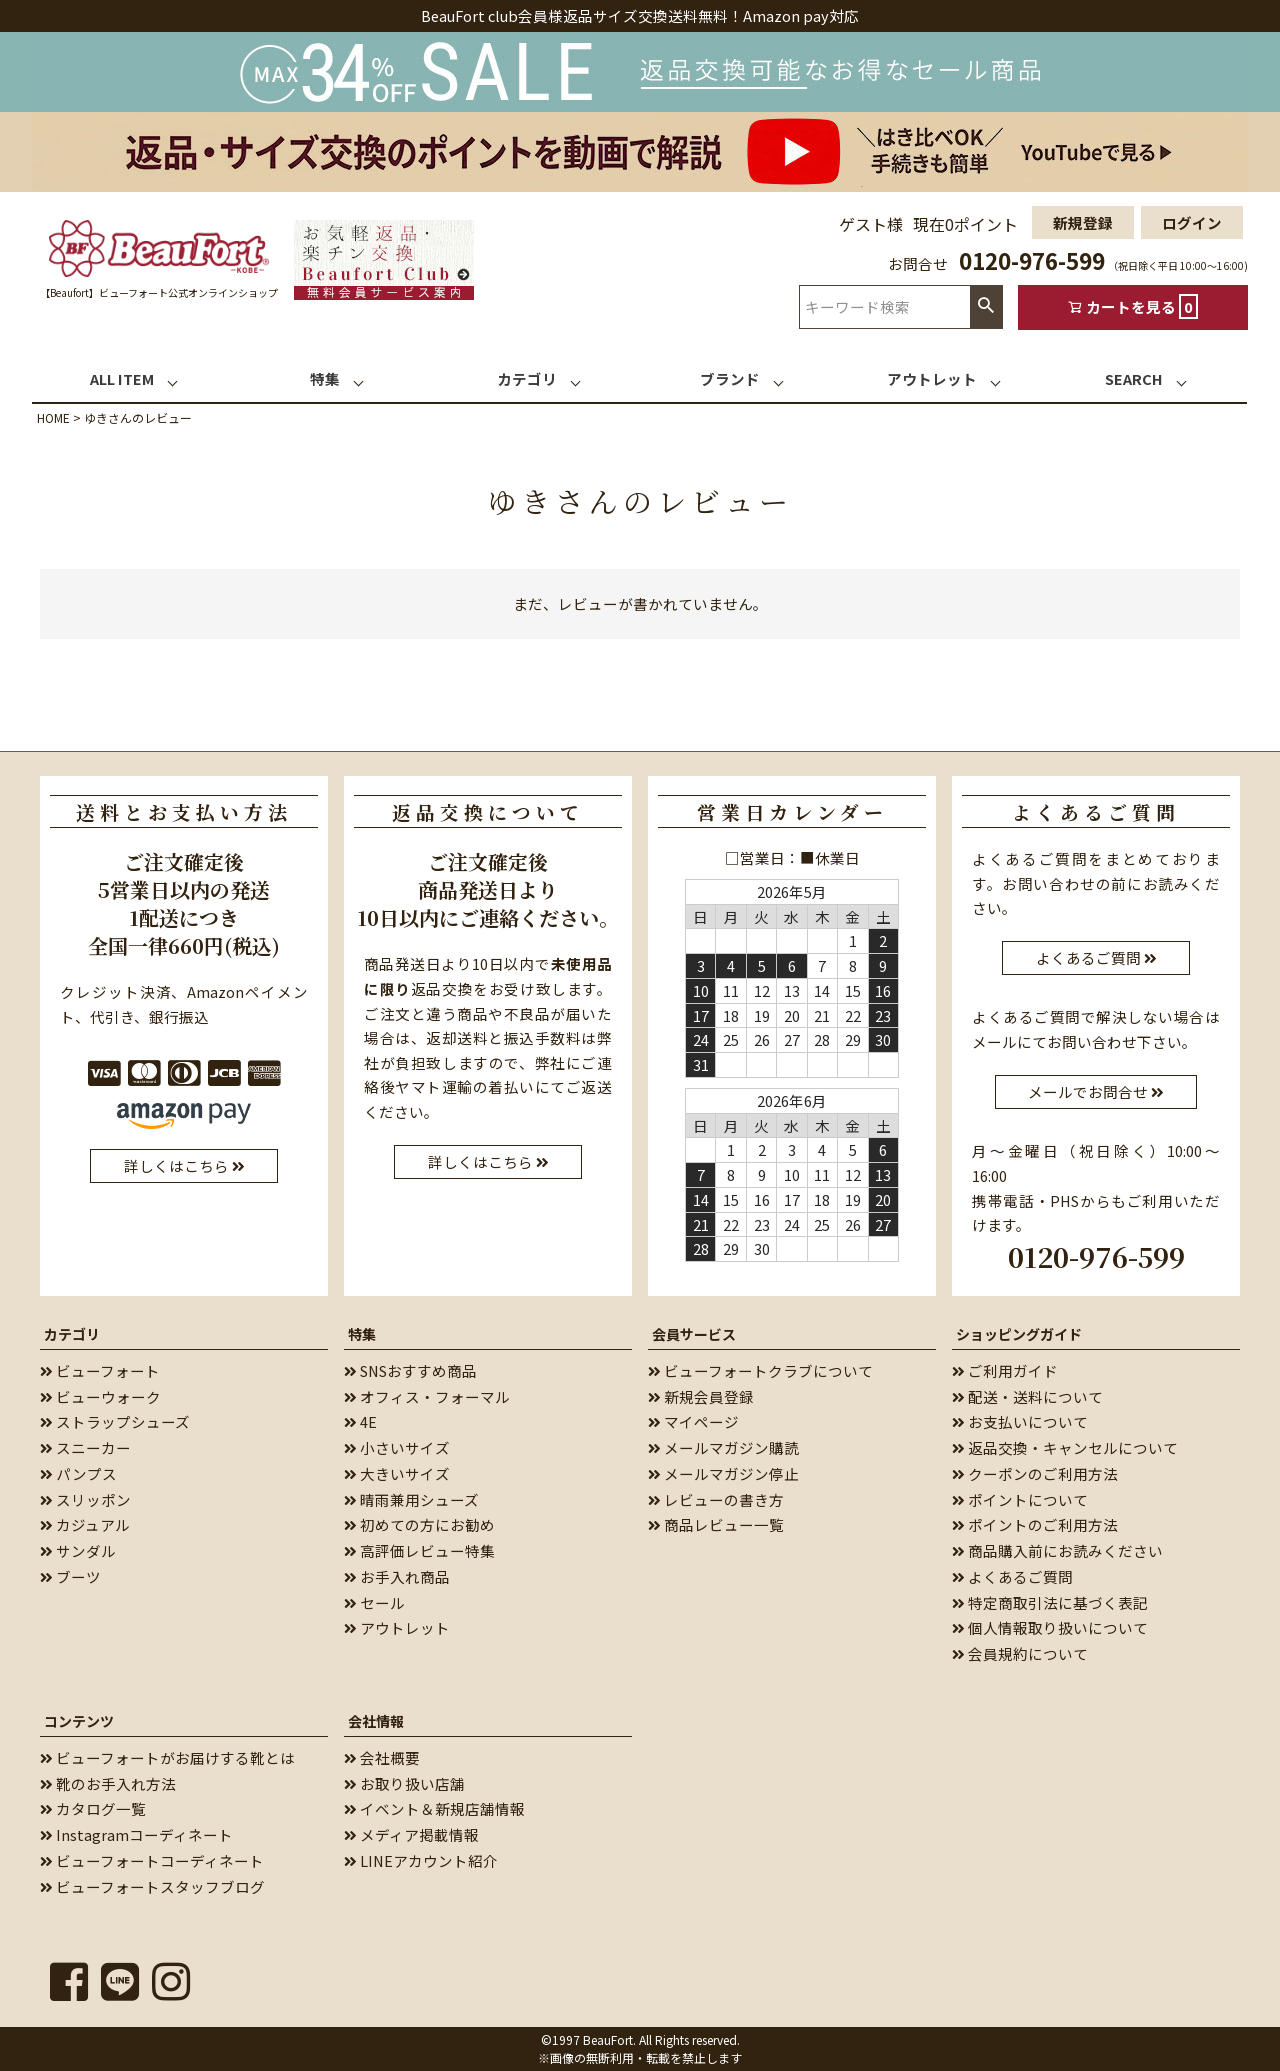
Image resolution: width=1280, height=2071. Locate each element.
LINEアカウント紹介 (421, 1860)
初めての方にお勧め (419, 1524)
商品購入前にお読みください (1057, 1550)
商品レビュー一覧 (716, 1524)
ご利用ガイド (1005, 1370)
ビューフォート (100, 1370)
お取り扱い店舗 (404, 1783)
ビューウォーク (100, 1396)
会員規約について (1020, 1653)
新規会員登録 (701, 1396)
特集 (362, 1334)
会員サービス (694, 1334)
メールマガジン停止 (723, 1473)
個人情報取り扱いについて (1050, 1627)
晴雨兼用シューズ (411, 1499)
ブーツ (70, 1576)
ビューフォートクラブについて (760, 1370)
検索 (986, 306)
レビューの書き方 (716, 1499)
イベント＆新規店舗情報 (434, 1808)
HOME (53, 417)
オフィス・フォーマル (427, 1396)
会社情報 (376, 1721)
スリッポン (85, 1499)
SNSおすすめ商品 (410, 1370)
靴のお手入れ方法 (108, 1783)
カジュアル (85, 1524)
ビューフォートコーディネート (152, 1860)
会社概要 (382, 1757)
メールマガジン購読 (723, 1447)
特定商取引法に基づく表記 (1050, 1602)
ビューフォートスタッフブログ (152, 1886)
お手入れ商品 (397, 1576)
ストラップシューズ (115, 1421)
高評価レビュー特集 (419, 1550)
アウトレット (397, 1627)
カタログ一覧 (93, 1808)
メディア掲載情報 (411, 1834)
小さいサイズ (397, 1447)
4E (360, 1421)
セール (374, 1602)
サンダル (78, 1550)
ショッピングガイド (1019, 1334)
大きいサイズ (397, 1473)
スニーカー (85, 1447)
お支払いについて (1020, 1421)
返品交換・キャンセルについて (1065, 1447)
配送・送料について (1027, 1396)
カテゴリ (72, 1334)
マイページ (693, 1421)
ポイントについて (1020, 1499)
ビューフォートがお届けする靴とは (167, 1757)
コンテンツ (79, 1721)
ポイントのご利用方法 (1035, 1524)
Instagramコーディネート (136, 1834)
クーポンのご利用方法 (1035, 1473)
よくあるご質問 (1012, 1576)
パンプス (78, 1473)
